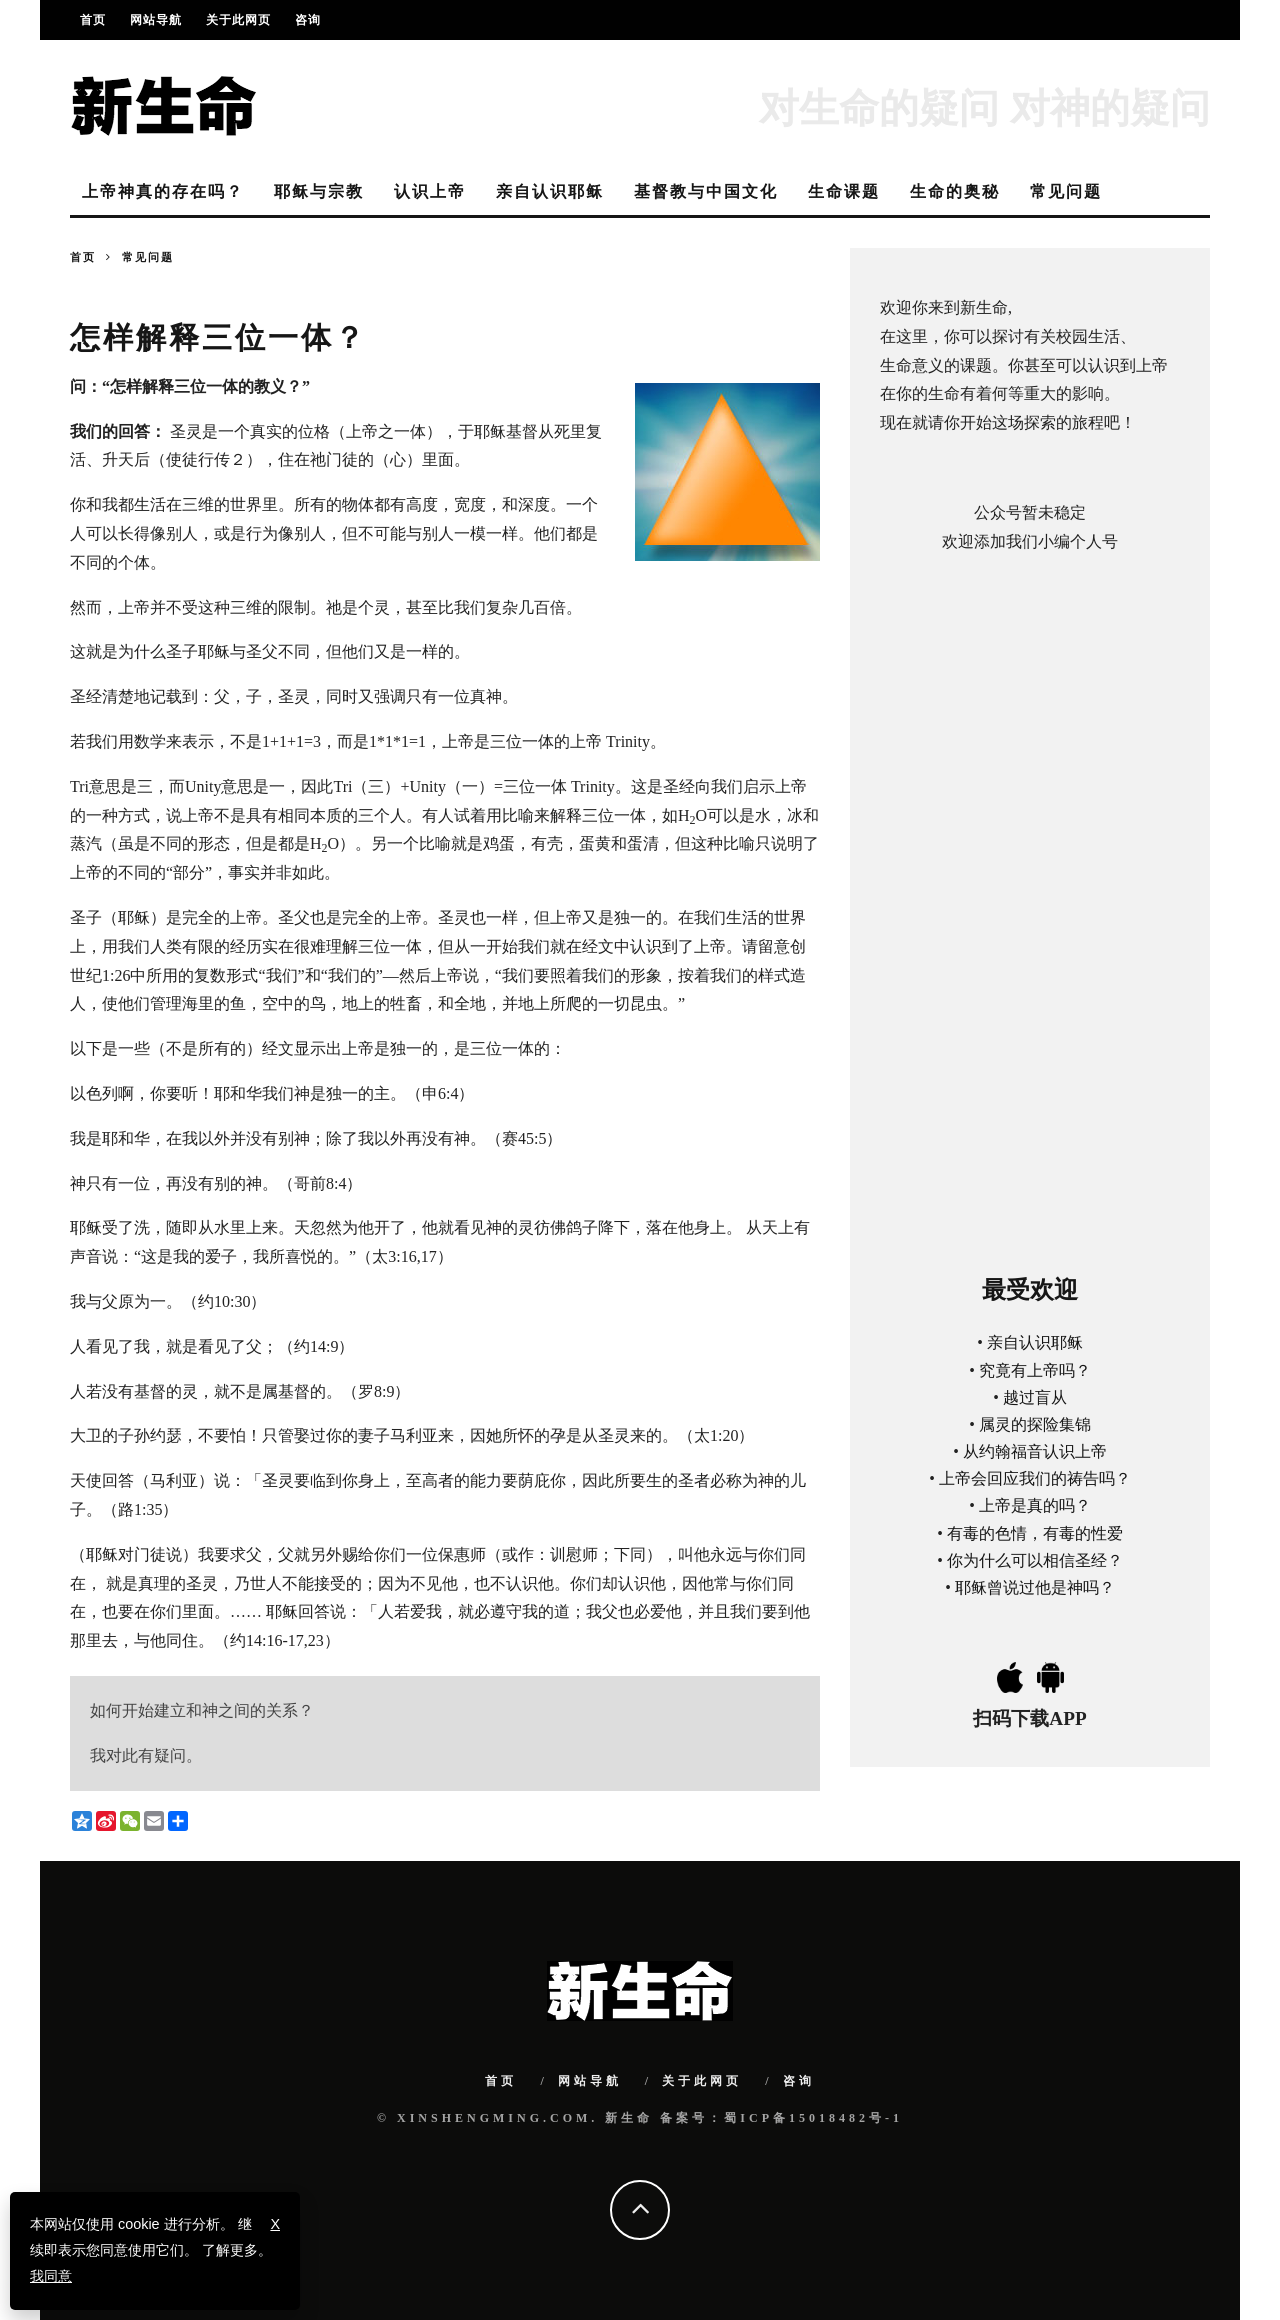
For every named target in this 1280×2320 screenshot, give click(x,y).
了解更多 (230, 2250)
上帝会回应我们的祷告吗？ (1035, 1478)
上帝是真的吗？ (1035, 1505)
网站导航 (156, 20)
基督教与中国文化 (706, 191)
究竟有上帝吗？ (1035, 1370)
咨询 (308, 20)
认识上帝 (430, 191)
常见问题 (1066, 191)
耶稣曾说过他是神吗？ (1035, 1587)
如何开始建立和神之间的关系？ (202, 1710)
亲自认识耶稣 (550, 191)
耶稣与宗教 (319, 191)
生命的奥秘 (955, 191)
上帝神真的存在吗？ (163, 191)
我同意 (51, 2276)
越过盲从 (1035, 1397)
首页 (93, 20)
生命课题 (844, 191)
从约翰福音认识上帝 (1035, 1451)
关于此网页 (238, 20)
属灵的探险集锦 (1035, 1424)
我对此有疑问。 (146, 1755)
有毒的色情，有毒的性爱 (1035, 1533)
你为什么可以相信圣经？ (1035, 1560)
